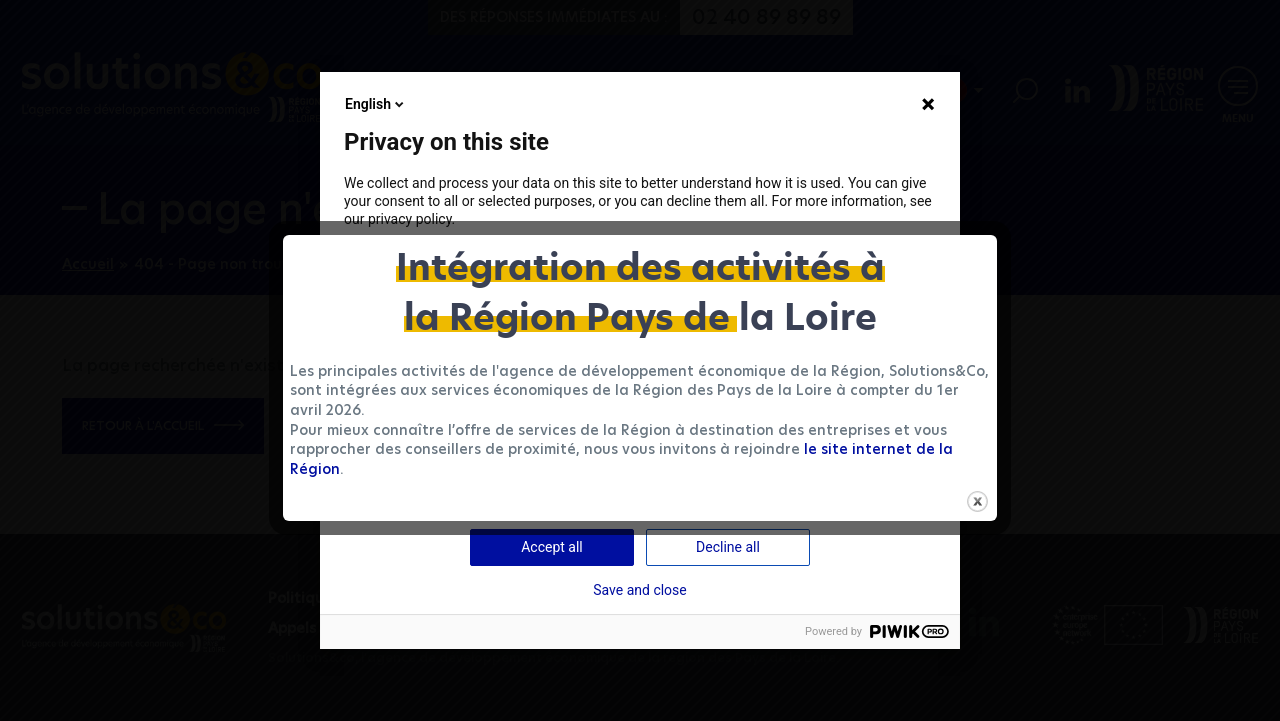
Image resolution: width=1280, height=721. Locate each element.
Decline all (728, 547)
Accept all (552, 547)
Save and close (640, 590)
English (376, 104)
